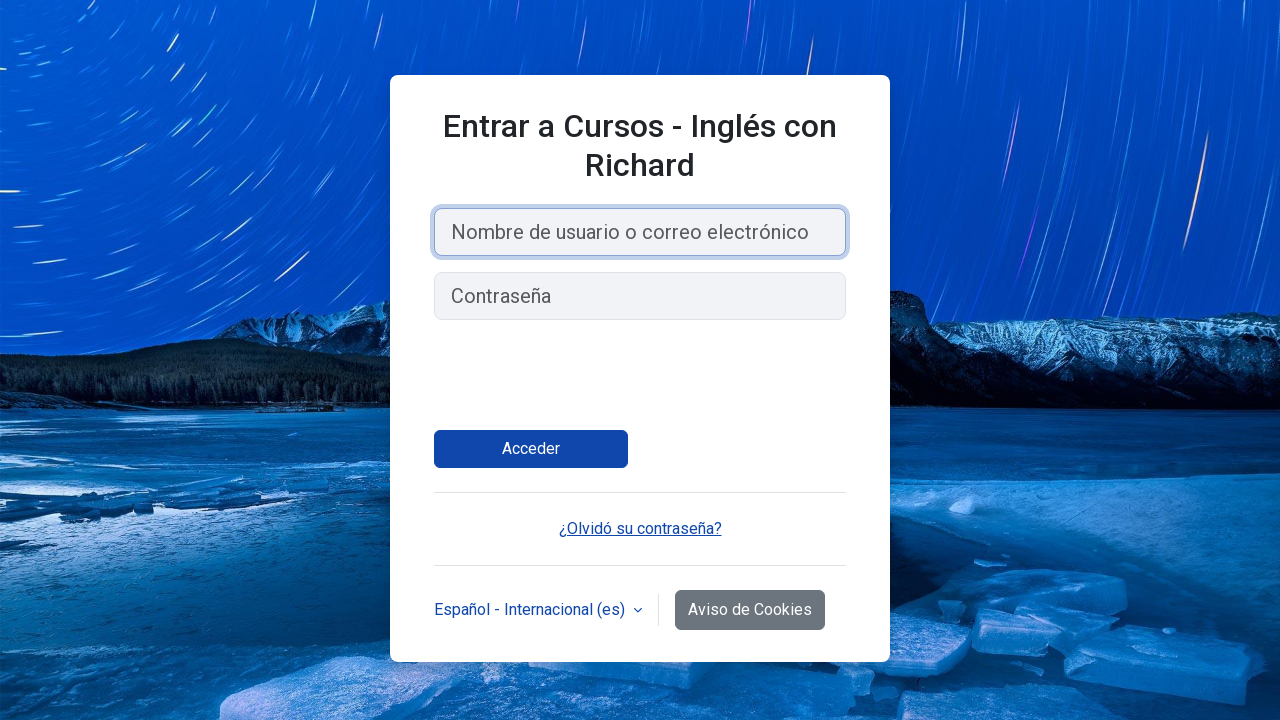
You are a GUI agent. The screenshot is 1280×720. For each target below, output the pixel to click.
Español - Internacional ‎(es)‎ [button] (531, 609)
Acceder (531, 448)
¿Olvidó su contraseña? (640, 528)
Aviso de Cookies (750, 609)
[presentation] (586, 375)
